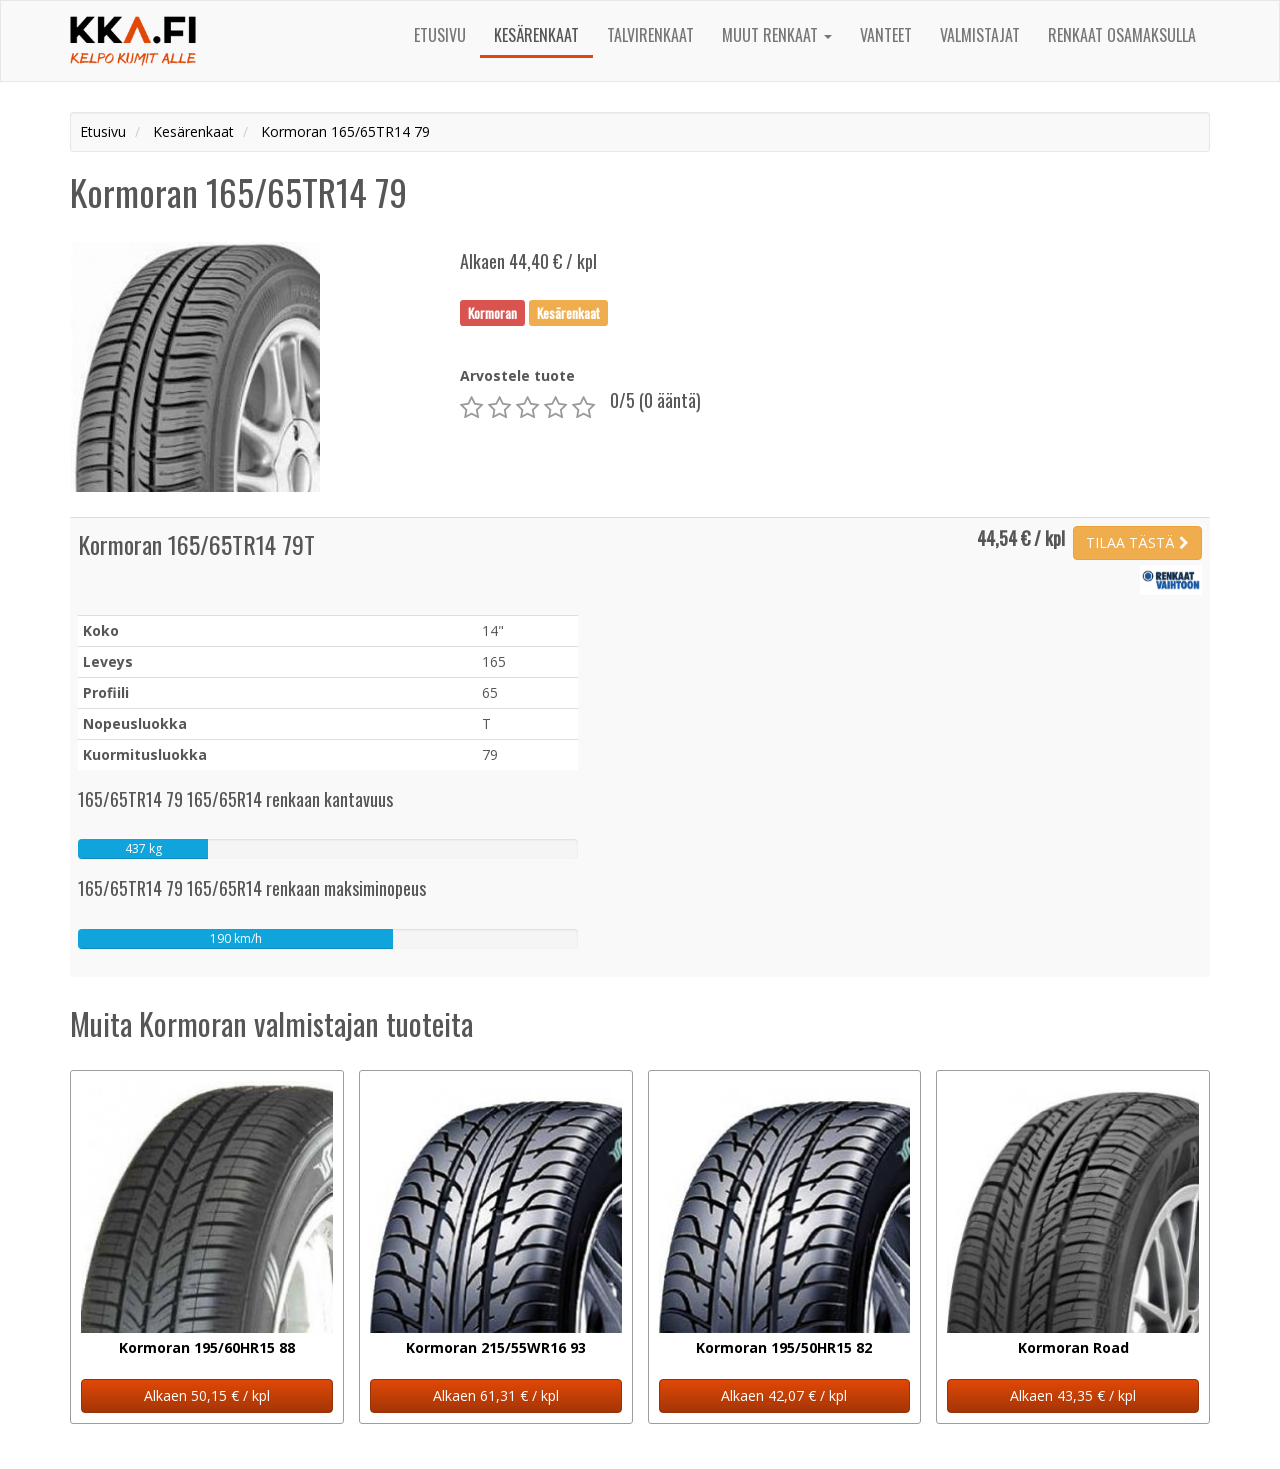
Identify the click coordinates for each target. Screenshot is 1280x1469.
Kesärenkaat (536, 35)
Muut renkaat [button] (777, 35)
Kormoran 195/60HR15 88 (207, 1347)
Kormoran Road (1073, 1347)
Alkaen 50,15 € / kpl (207, 1395)
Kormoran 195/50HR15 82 (784, 1347)
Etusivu (440, 35)
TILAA (1137, 542)
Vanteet (886, 35)
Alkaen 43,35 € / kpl (1073, 1395)
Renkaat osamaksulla (1122, 35)
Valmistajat (980, 35)
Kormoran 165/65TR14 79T (196, 544)
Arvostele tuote (517, 375)
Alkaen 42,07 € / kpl (784, 1395)
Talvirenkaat (650, 35)
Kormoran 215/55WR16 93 (496, 1347)
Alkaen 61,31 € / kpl (496, 1395)
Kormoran (492, 312)
